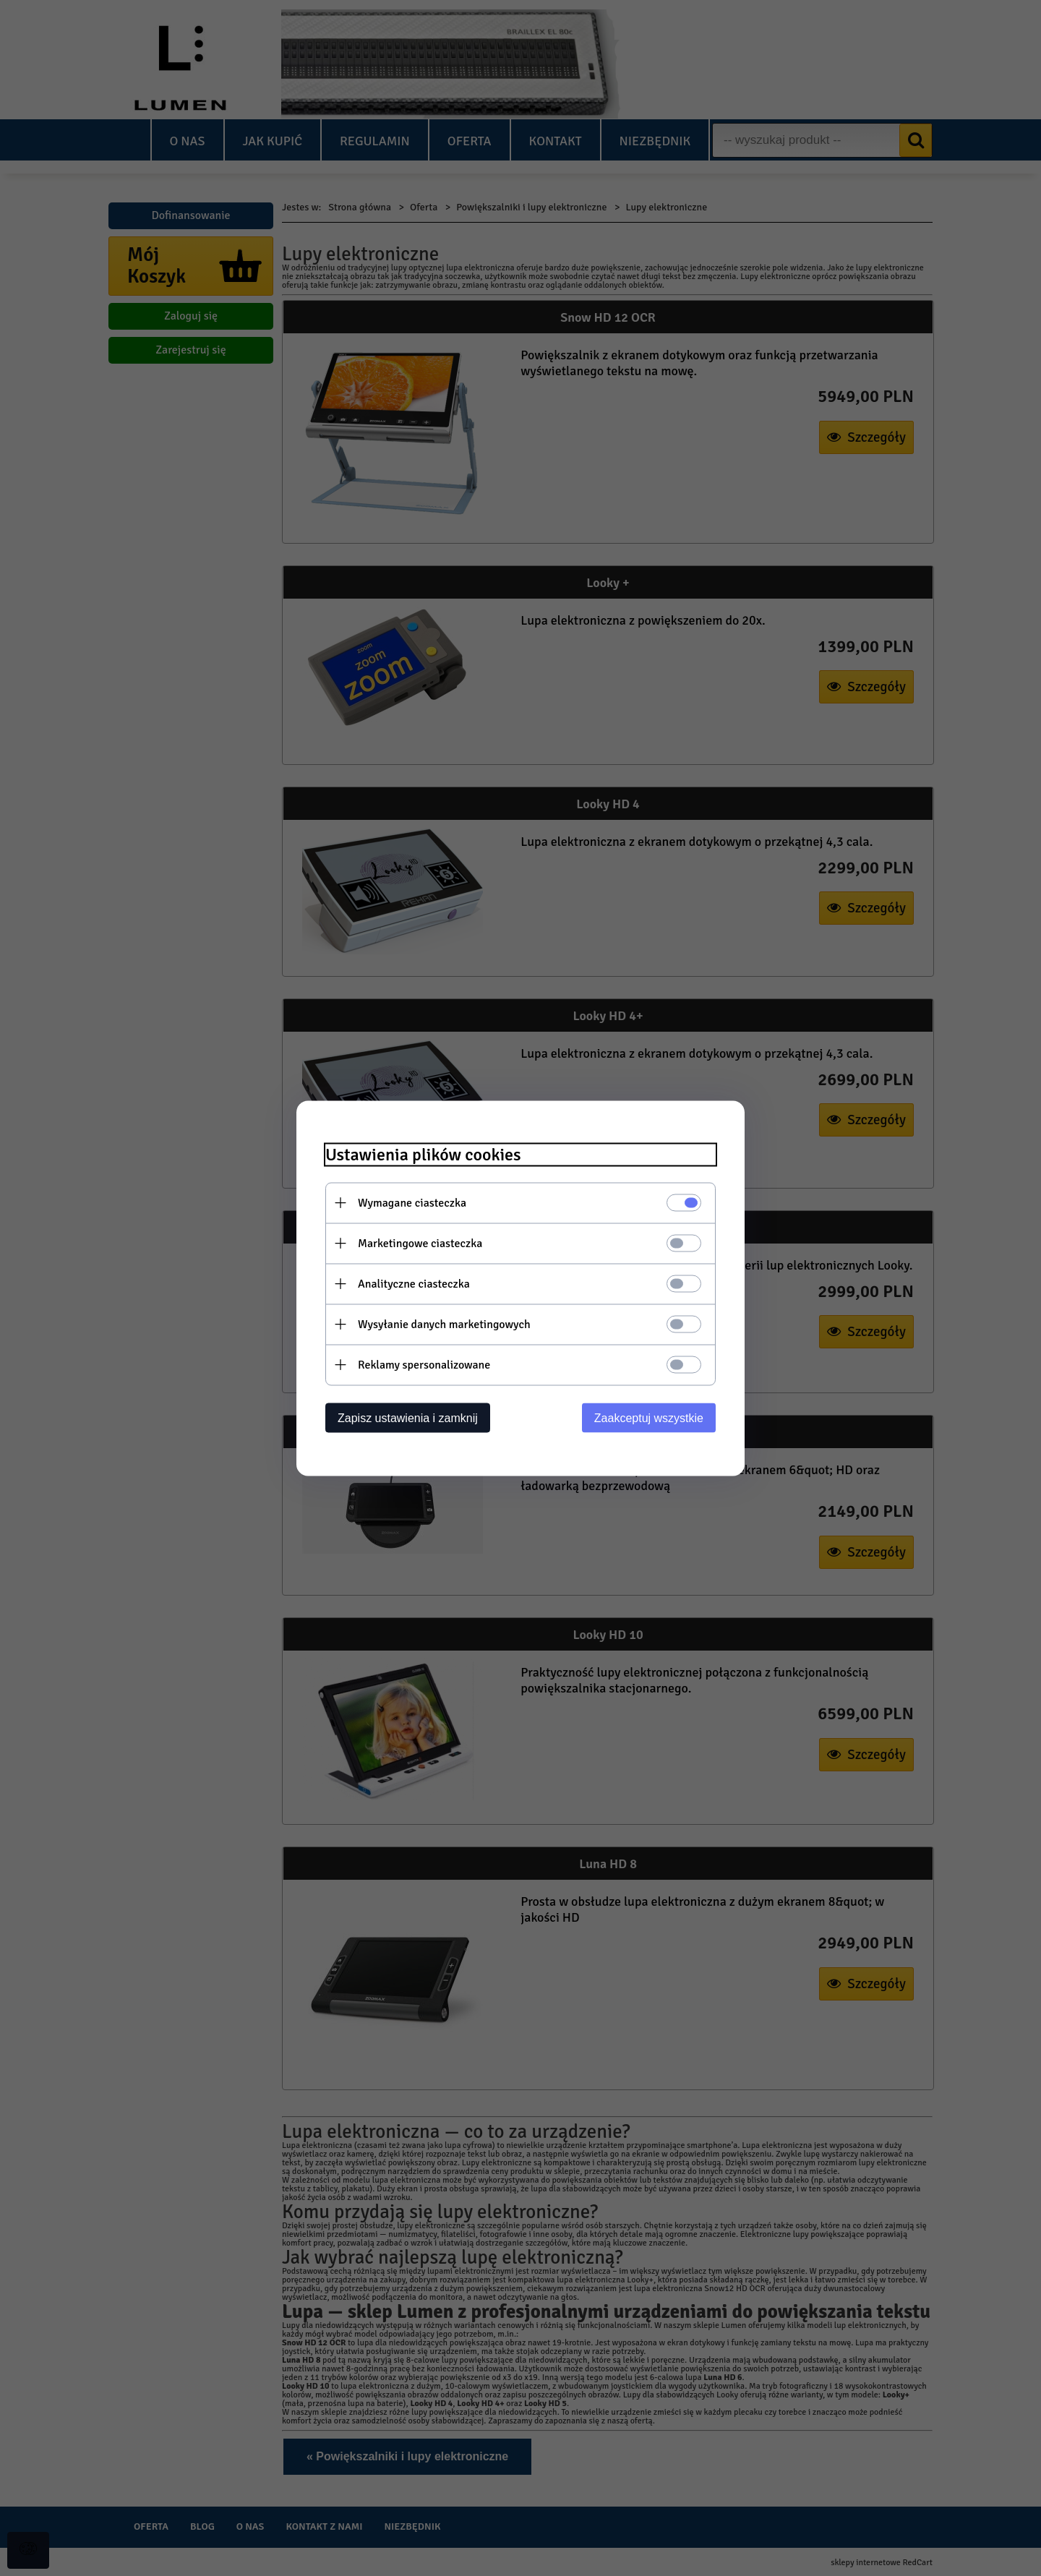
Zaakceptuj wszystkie (648, 1417)
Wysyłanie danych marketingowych (444, 1324)
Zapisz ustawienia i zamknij (408, 1417)
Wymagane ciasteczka (412, 1202)
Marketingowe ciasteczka (420, 1243)
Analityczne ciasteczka (414, 1283)
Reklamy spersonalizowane (424, 1364)
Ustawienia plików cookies (423, 1154)
